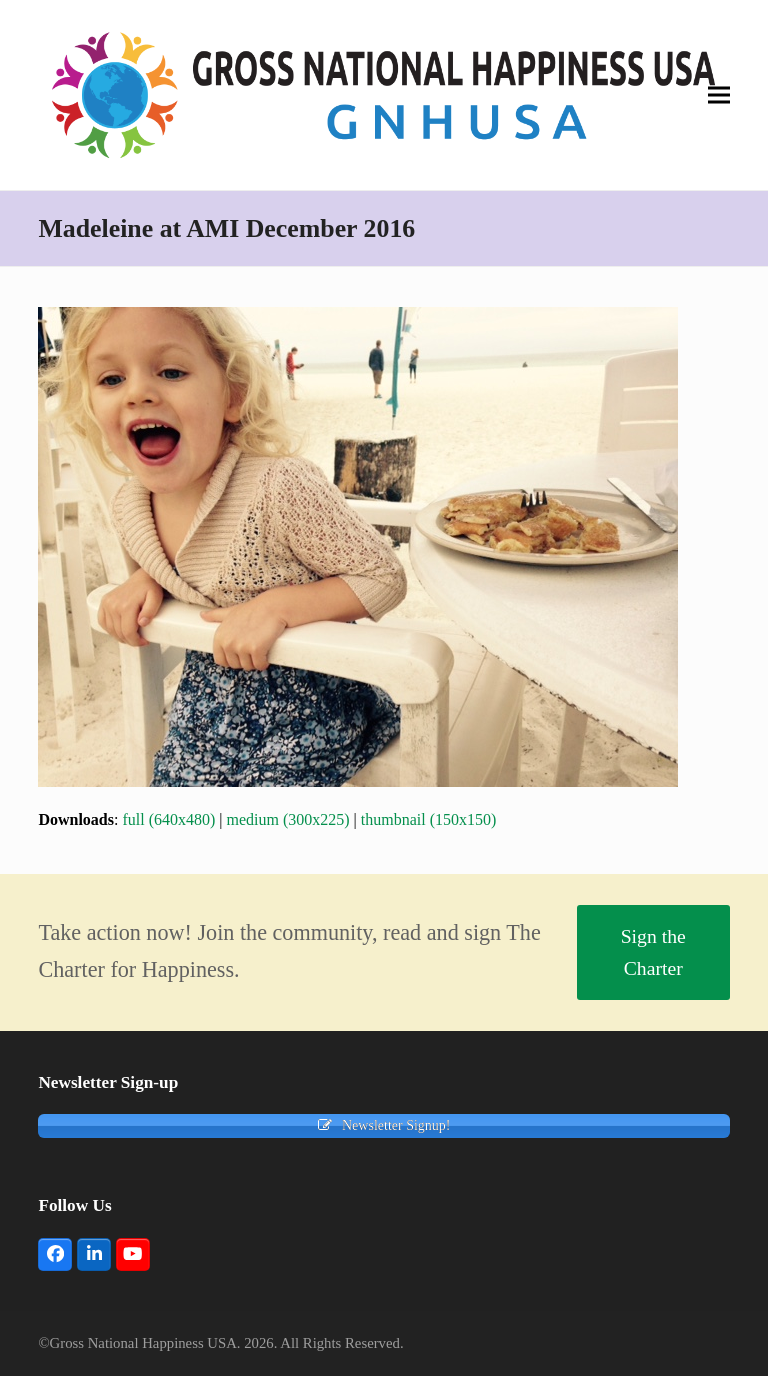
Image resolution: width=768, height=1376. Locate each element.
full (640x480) (168, 819)
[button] (719, 94)
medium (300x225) (288, 819)
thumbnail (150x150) (429, 819)
